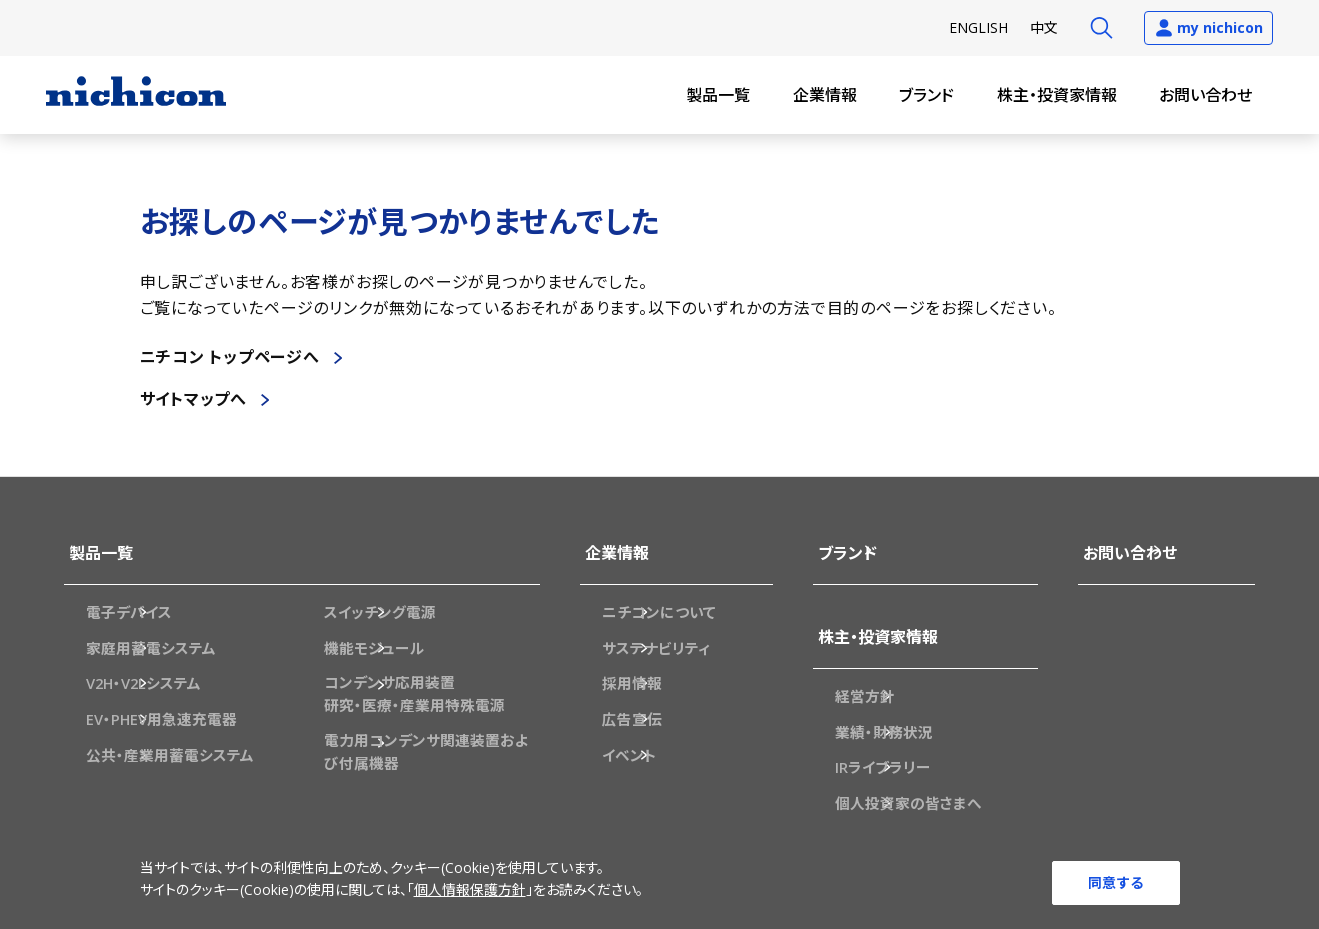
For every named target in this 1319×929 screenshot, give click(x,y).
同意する (1116, 881)
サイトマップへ (194, 399)
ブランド (926, 95)
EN (978, 27)
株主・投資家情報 (1057, 95)
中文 (1044, 27)
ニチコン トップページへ (230, 357)
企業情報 (825, 95)
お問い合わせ (1205, 95)
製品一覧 (718, 95)
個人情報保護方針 (470, 893)
